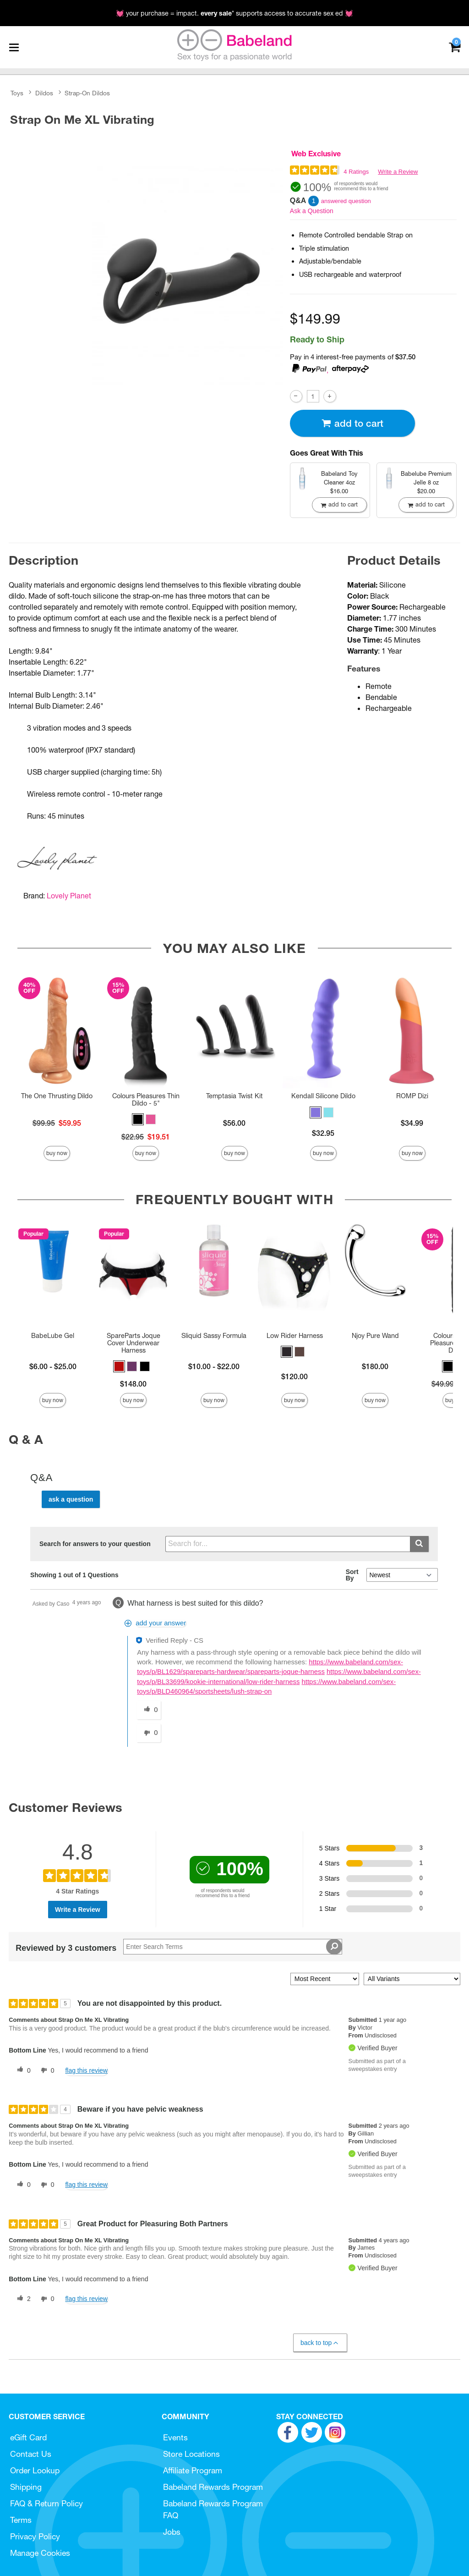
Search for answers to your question (95, 1543)
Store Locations (191, 2454)
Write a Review (398, 171)
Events (175, 2437)
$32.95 (323, 1133)
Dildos (44, 93)
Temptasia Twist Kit (234, 1096)
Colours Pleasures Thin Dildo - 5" (146, 1099)
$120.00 (294, 1376)
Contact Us (30, 2454)
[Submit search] (419, 1544)
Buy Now (56, 1153)
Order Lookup (35, 2470)
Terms (21, 2520)
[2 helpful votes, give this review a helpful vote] (22, 2299)
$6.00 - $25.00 (52, 1366)
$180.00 (375, 1366)
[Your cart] (454, 46)
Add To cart (352, 423)
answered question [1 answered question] (346, 201)
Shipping (26, 2487)
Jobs (171, 2532)
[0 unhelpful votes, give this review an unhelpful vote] (46, 2070)
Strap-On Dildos (87, 93)
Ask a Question (311, 211)
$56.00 (234, 1123)
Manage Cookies (40, 2553)
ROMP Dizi (412, 1096)
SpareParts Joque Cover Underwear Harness (133, 1343)
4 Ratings (356, 171)
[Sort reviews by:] (324, 1979)
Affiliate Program (192, 2470)
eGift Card (28, 2437)
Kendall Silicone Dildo (323, 1096)
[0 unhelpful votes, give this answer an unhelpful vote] (149, 1733)
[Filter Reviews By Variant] (412, 1979)
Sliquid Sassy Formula (213, 1336)
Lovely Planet (69, 895)
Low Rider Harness (295, 1336)
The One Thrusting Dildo (57, 1096)
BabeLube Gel (52, 1336)
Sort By (352, 1575)
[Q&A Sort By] (401, 1575)
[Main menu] (13, 47)
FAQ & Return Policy (46, 2503)
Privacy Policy (35, 2536)
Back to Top (319, 2343)
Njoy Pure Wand (375, 1336)
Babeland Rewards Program (213, 2487)
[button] (138, 1119)
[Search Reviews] (232, 1946)
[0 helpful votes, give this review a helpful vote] (22, 2070)
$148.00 (133, 1383)
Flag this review (86, 2070)
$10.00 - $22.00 (214, 1366)
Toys (17, 93)
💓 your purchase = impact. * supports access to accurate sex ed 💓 (234, 13)
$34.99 (412, 1123)
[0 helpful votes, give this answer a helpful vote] (149, 1710)
